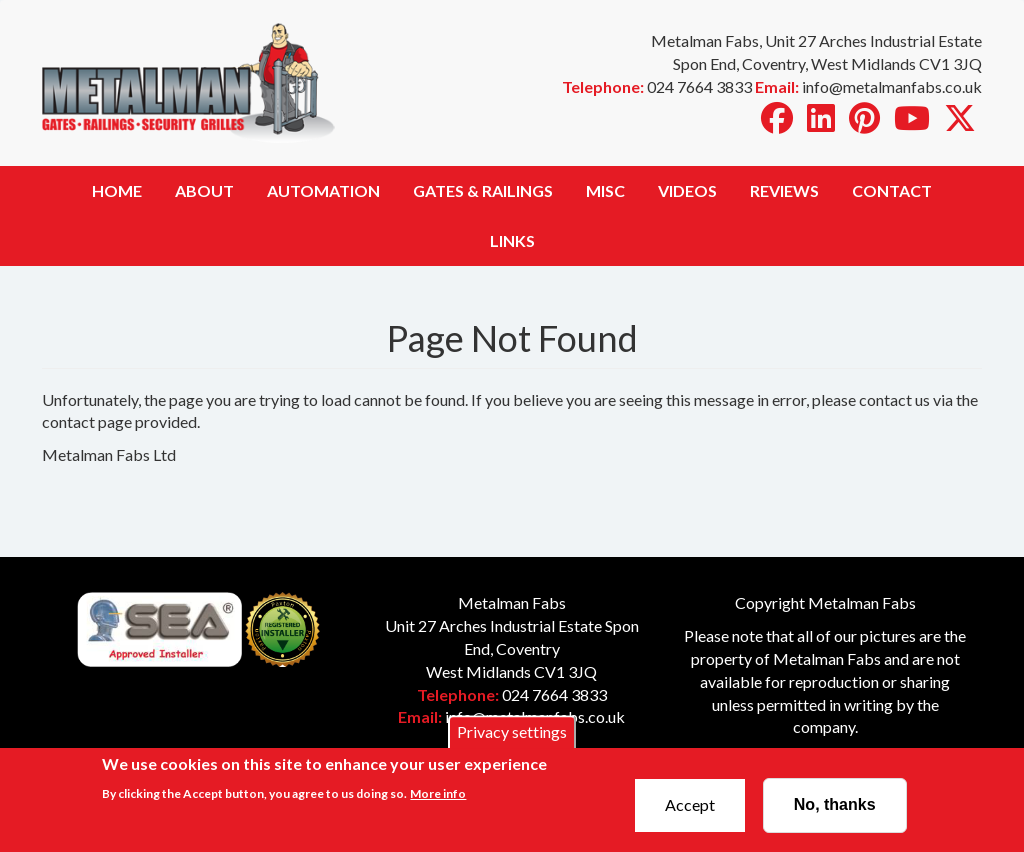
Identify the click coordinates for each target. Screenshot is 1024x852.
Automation (323, 190)
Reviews (784, 190)
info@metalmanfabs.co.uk (535, 716)
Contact (892, 190)
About (204, 190)
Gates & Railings (483, 190)
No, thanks (835, 812)
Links (512, 240)
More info (438, 800)
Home (117, 190)
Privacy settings (512, 739)
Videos (687, 190)
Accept (690, 812)
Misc (605, 190)
